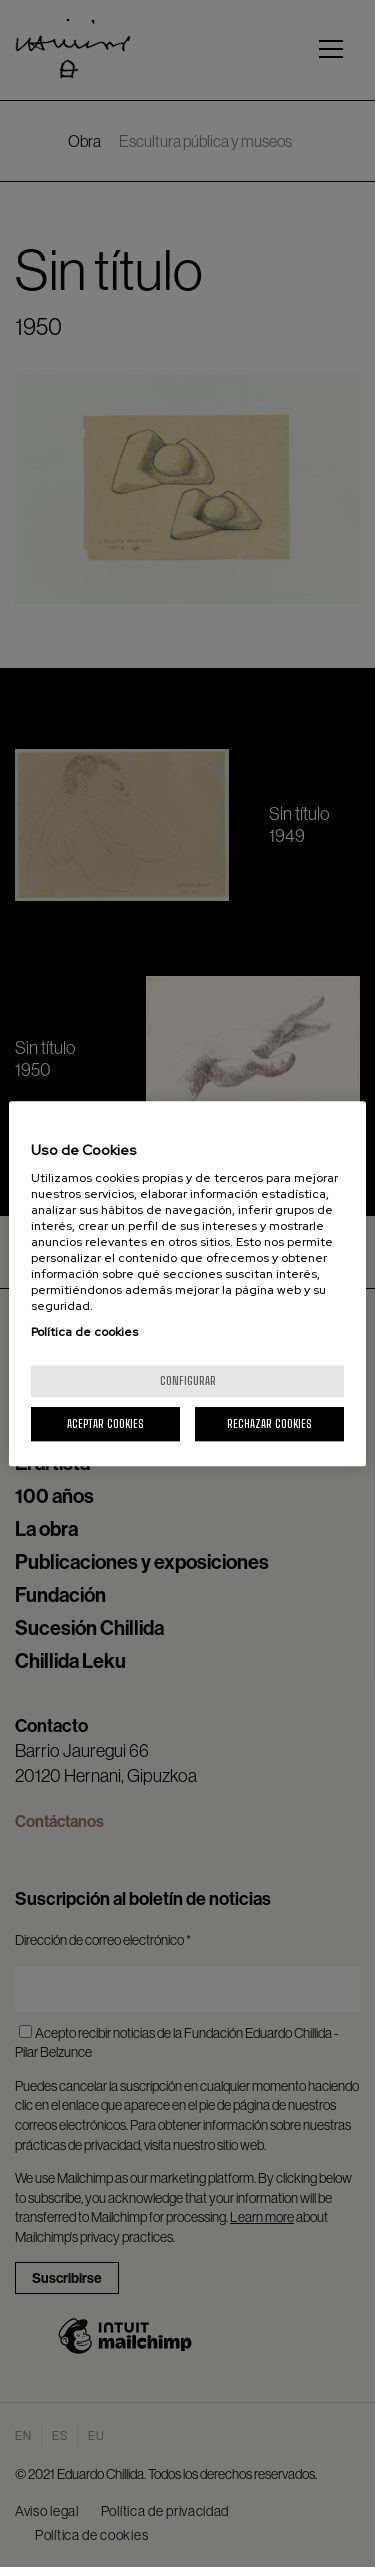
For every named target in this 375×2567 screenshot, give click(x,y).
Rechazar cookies (269, 1423)
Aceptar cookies (105, 1423)
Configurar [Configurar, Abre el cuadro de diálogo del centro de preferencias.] (188, 1380)
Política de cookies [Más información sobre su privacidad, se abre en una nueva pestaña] (84, 1332)
